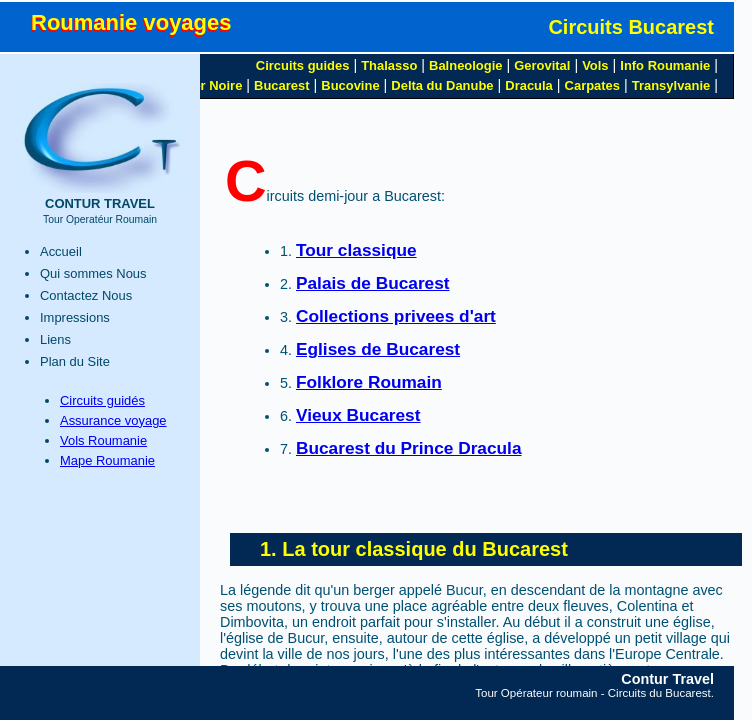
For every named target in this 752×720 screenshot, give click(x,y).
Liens (55, 339)
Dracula (529, 85)
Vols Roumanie (103, 440)
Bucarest (281, 85)
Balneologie (465, 65)
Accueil (61, 251)
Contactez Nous (86, 295)
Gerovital (542, 65)
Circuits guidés (102, 400)
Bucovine (350, 85)
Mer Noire (213, 85)
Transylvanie (671, 85)
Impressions (75, 317)
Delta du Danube (442, 85)
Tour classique (356, 250)
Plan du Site (75, 361)
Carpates (592, 85)
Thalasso (389, 65)
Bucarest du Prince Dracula (409, 448)
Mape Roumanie (107, 460)
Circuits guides (303, 65)
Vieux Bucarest (358, 415)
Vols (595, 65)
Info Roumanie (665, 65)
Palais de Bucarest (373, 283)
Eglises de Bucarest (378, 349)
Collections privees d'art (396, 316)
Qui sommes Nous (93, 273)
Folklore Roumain (369, 382)
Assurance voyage (113, 420)
